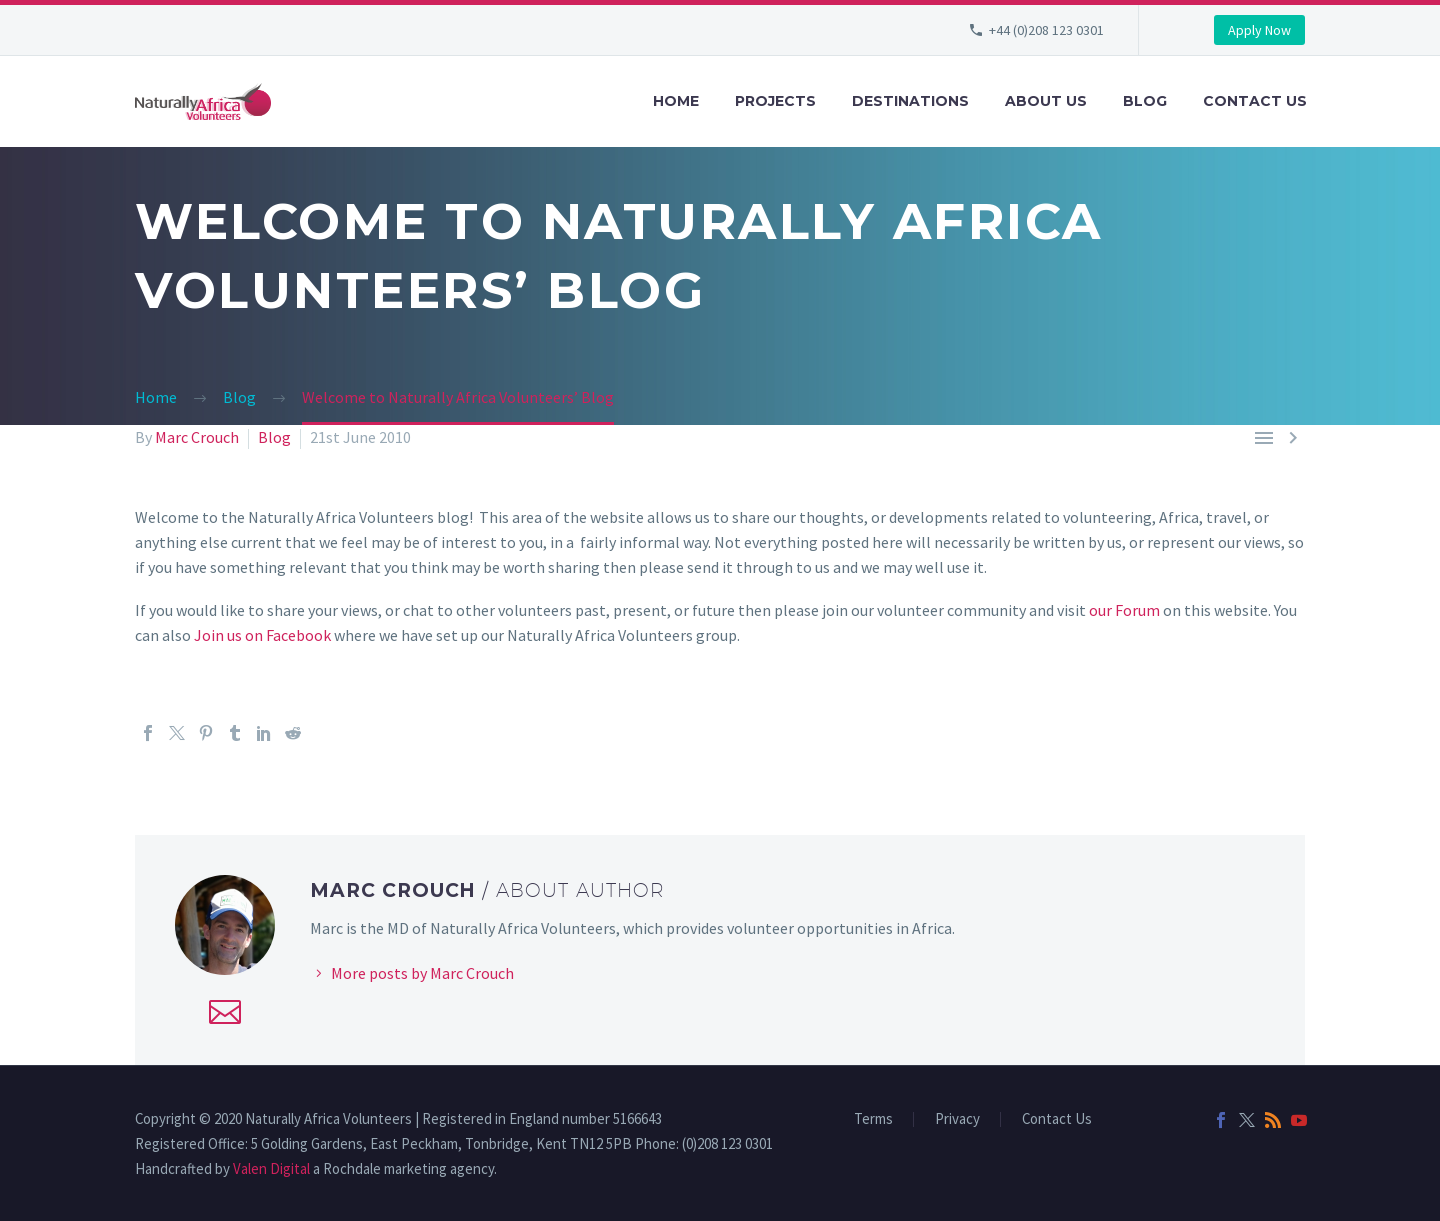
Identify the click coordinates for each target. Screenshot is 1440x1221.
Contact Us (1255, 101)
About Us (1046, 101)
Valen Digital (271, 1168)
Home (676, 101)
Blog (1145, 101)
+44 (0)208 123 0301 (1046, 30)
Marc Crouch (197, 437)
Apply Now (1259, 30)
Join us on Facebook (262, 635)
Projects (775, 101)
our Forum (1124, 610)
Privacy (957, 1119)
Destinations (910, 101)
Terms (873, 1119)
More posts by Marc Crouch (422, 973)
